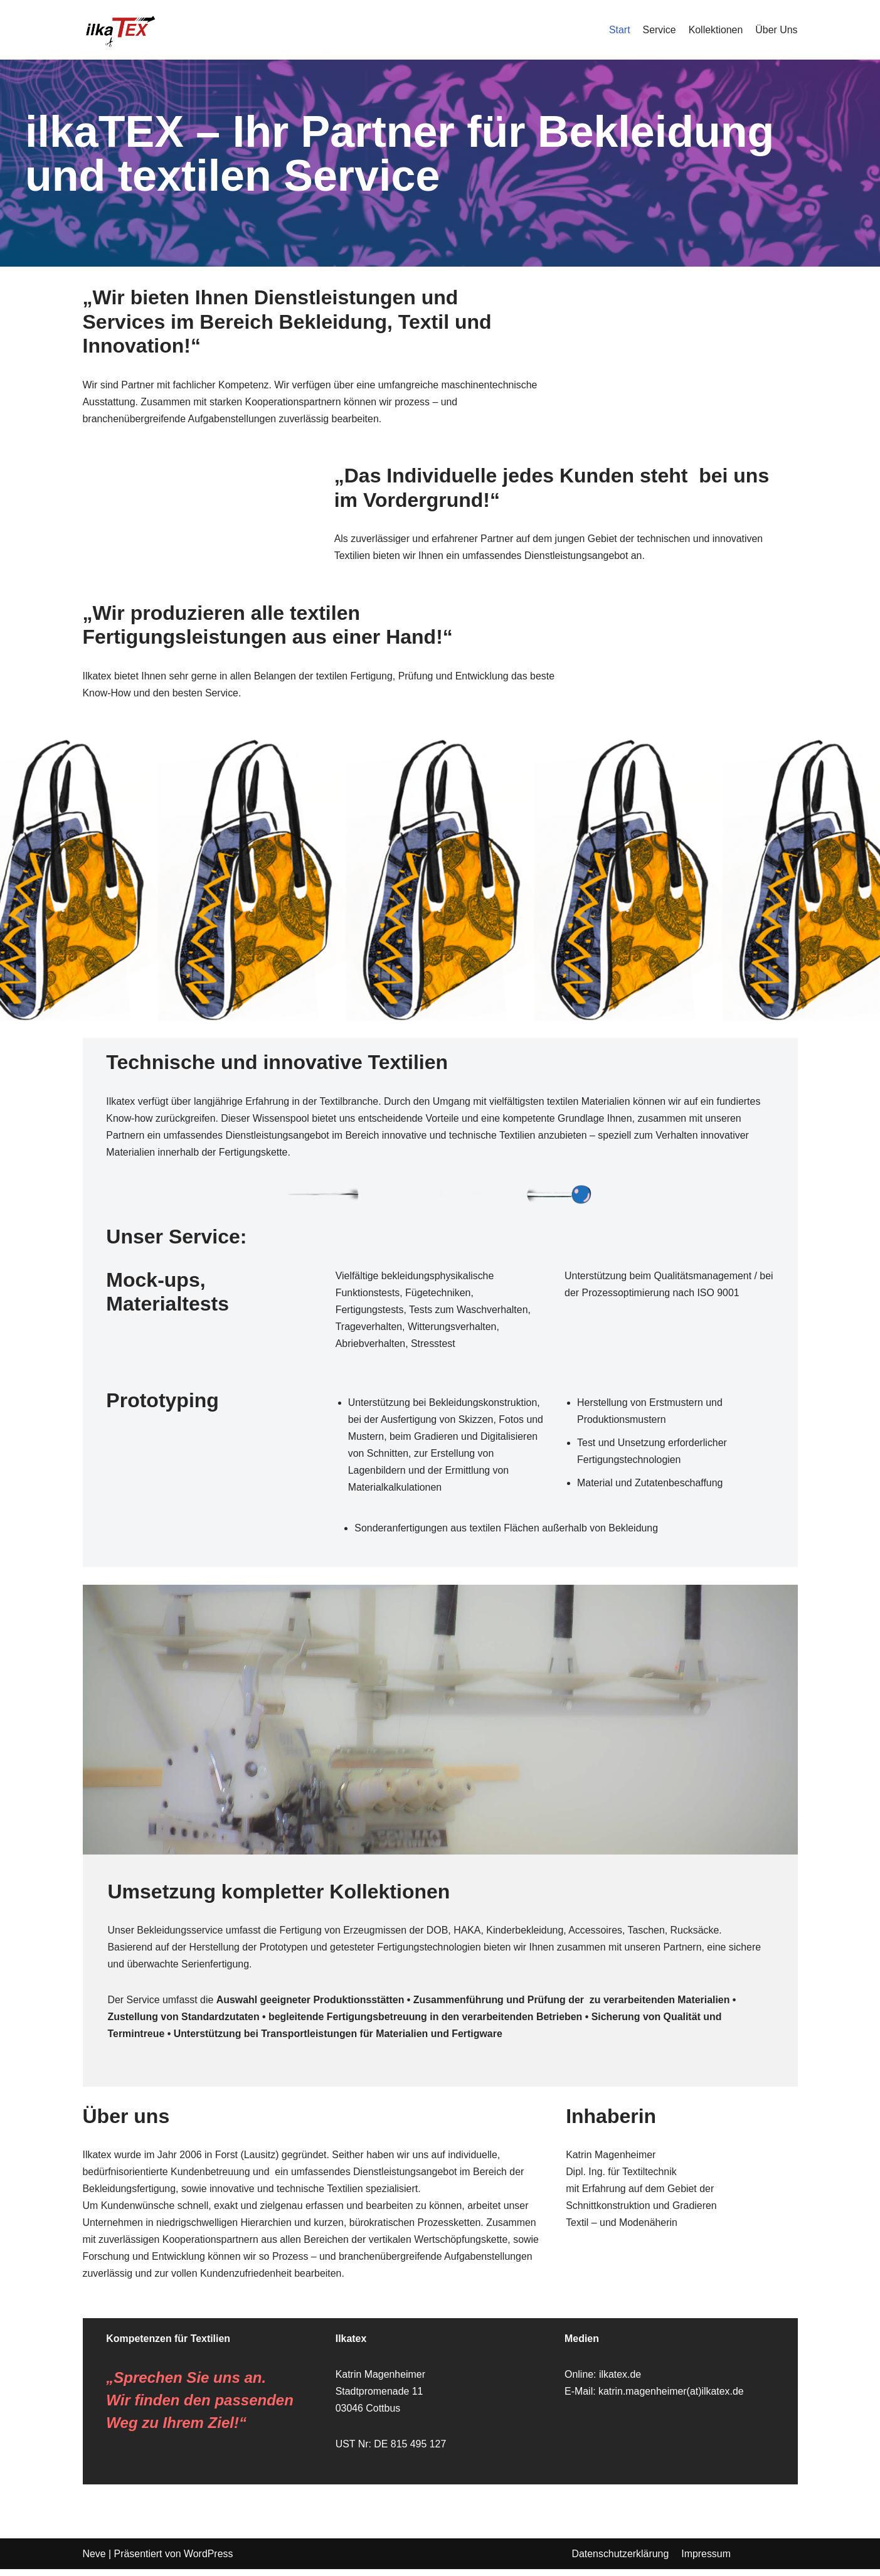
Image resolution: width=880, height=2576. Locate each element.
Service (658, 29)
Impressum (706, 2560)
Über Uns (776, 29)
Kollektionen (715, 29)
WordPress (209, 2560)
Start (619, 29)
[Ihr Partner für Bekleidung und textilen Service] (120, 29)
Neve (94, 2560)
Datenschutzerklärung (621, 2560)
